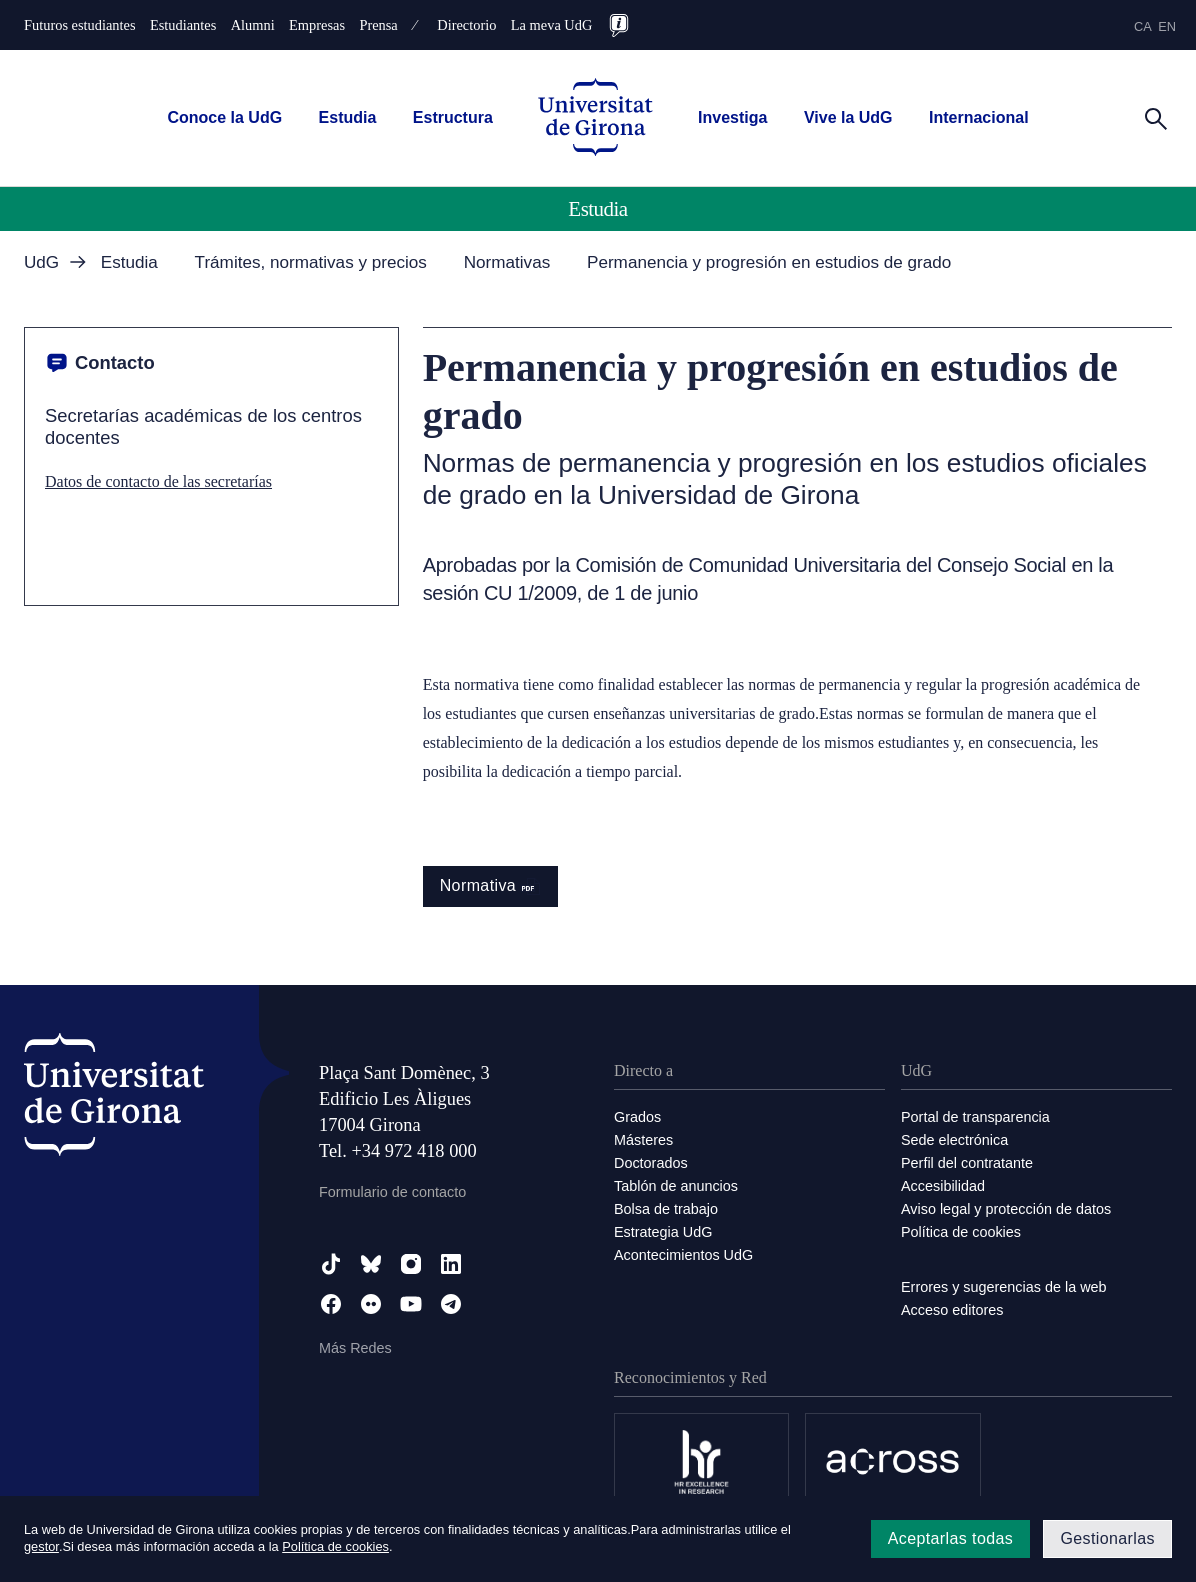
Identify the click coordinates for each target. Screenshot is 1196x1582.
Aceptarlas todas (951, 1538)
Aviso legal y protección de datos (1006, 1209)
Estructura (453, 117)
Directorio (466, 25)
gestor (41, 1546)
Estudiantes (183, 25)
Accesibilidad (943, 1186)
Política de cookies (961, 1232)
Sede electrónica (954, 1140)
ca (1143, 26)
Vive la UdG (848, 117)
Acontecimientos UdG (683, 1255)
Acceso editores (952, 1310)
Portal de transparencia (975, 1117)
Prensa (378, 25)
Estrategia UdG (663, 1232)
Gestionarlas (1107, 1538)
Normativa (491, 886)
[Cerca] (1156, 117)
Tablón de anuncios (676, 1186)
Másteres (643, 1140)
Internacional (979, 117)
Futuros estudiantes (80, 25)
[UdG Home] (595, 118)
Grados (637, 1117)
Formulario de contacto (392, 1192)
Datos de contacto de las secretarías (158, 481)
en (1167, 26)
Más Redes (355, 1348)
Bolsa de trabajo (666, 1209)
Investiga (732, 117)
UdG (41, 262)
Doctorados (651, 1163)
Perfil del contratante (967, 1163)
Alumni (253, 25)
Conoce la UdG (224, 117)
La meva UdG (552, 25)
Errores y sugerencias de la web (1004, 1287)
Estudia (348, 117)
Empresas (317, 25)
